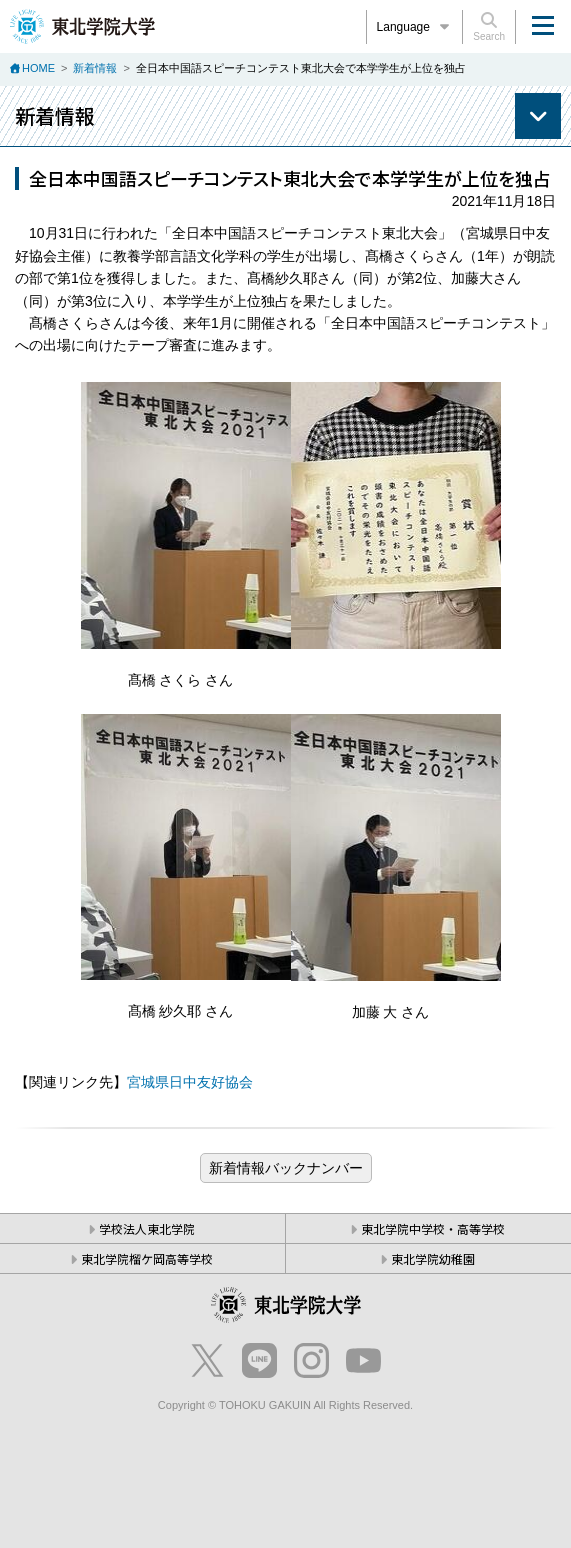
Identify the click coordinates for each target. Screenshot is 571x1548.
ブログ (286, 1168)
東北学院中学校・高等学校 (433, 1228)
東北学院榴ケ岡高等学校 (147, 1258)
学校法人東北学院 (147, 1228)
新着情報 (95, 68)
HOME (38, 68)
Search (489, 27)
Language (415, 27)
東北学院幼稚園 (433, 1258)
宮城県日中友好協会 (190, 1082)
